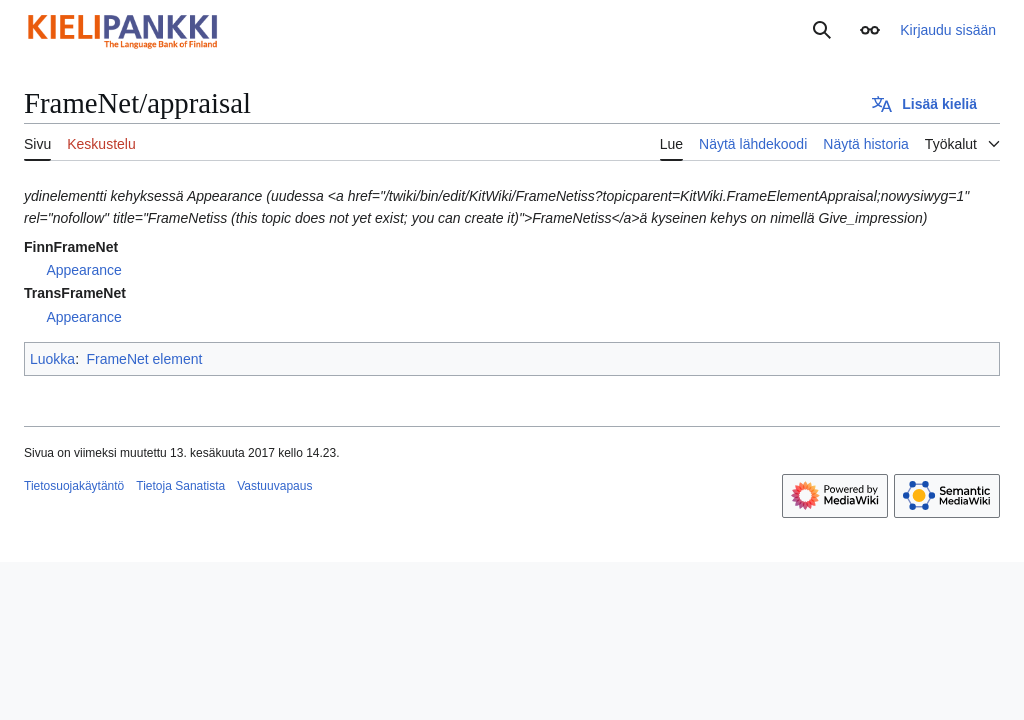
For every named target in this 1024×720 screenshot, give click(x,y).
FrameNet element (144, 359)
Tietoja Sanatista (180, 486)
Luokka (52, 359)
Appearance (84, 270)
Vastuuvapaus (274, 486)
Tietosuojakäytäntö (74, 486)
